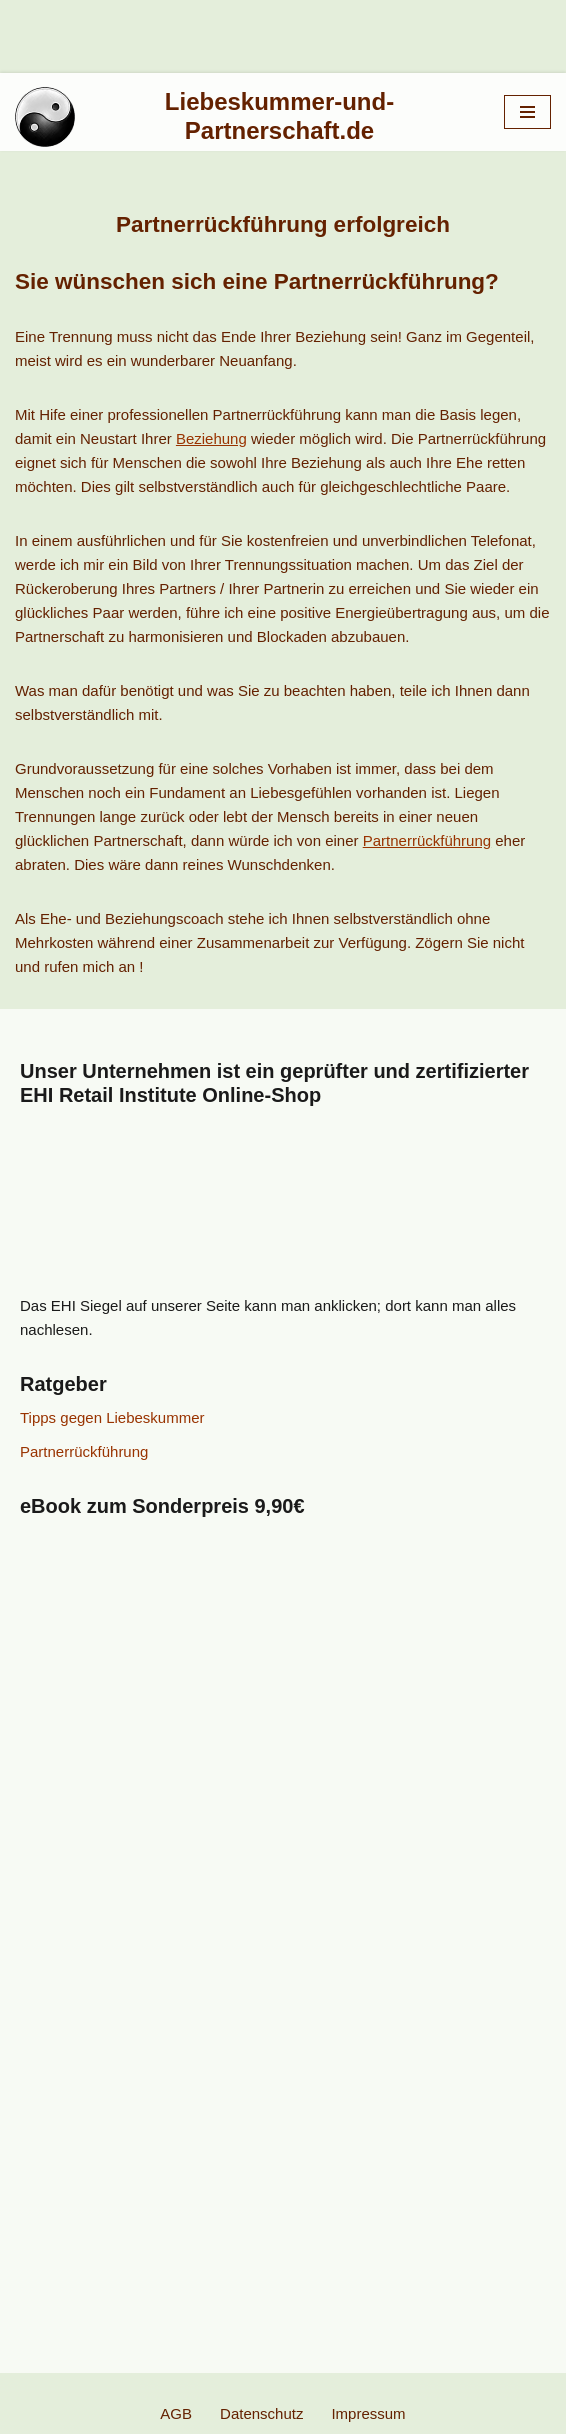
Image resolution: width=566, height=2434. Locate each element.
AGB (176, 2413)
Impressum (368, 2413)
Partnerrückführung (427, 840)
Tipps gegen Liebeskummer (112, 1417)
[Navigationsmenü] (527, 112)
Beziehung (211, 438)
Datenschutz (261, 2413)
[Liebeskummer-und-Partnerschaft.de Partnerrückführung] (244, 117)
